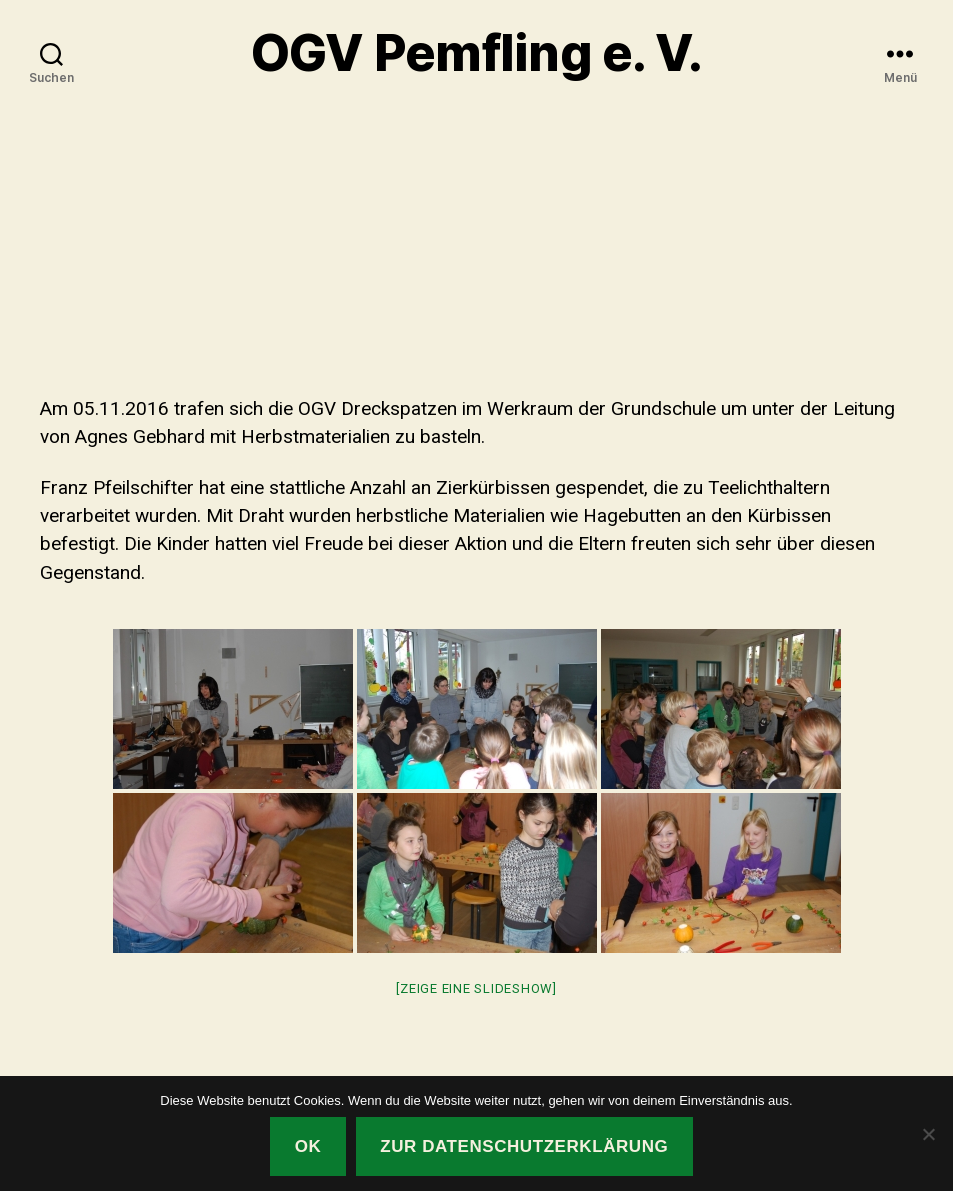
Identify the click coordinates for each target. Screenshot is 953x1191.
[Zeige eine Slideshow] (476, 988)
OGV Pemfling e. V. (477, 53)
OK (308, 1146)
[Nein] (928, 1134)
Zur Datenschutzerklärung (524, 1146)
